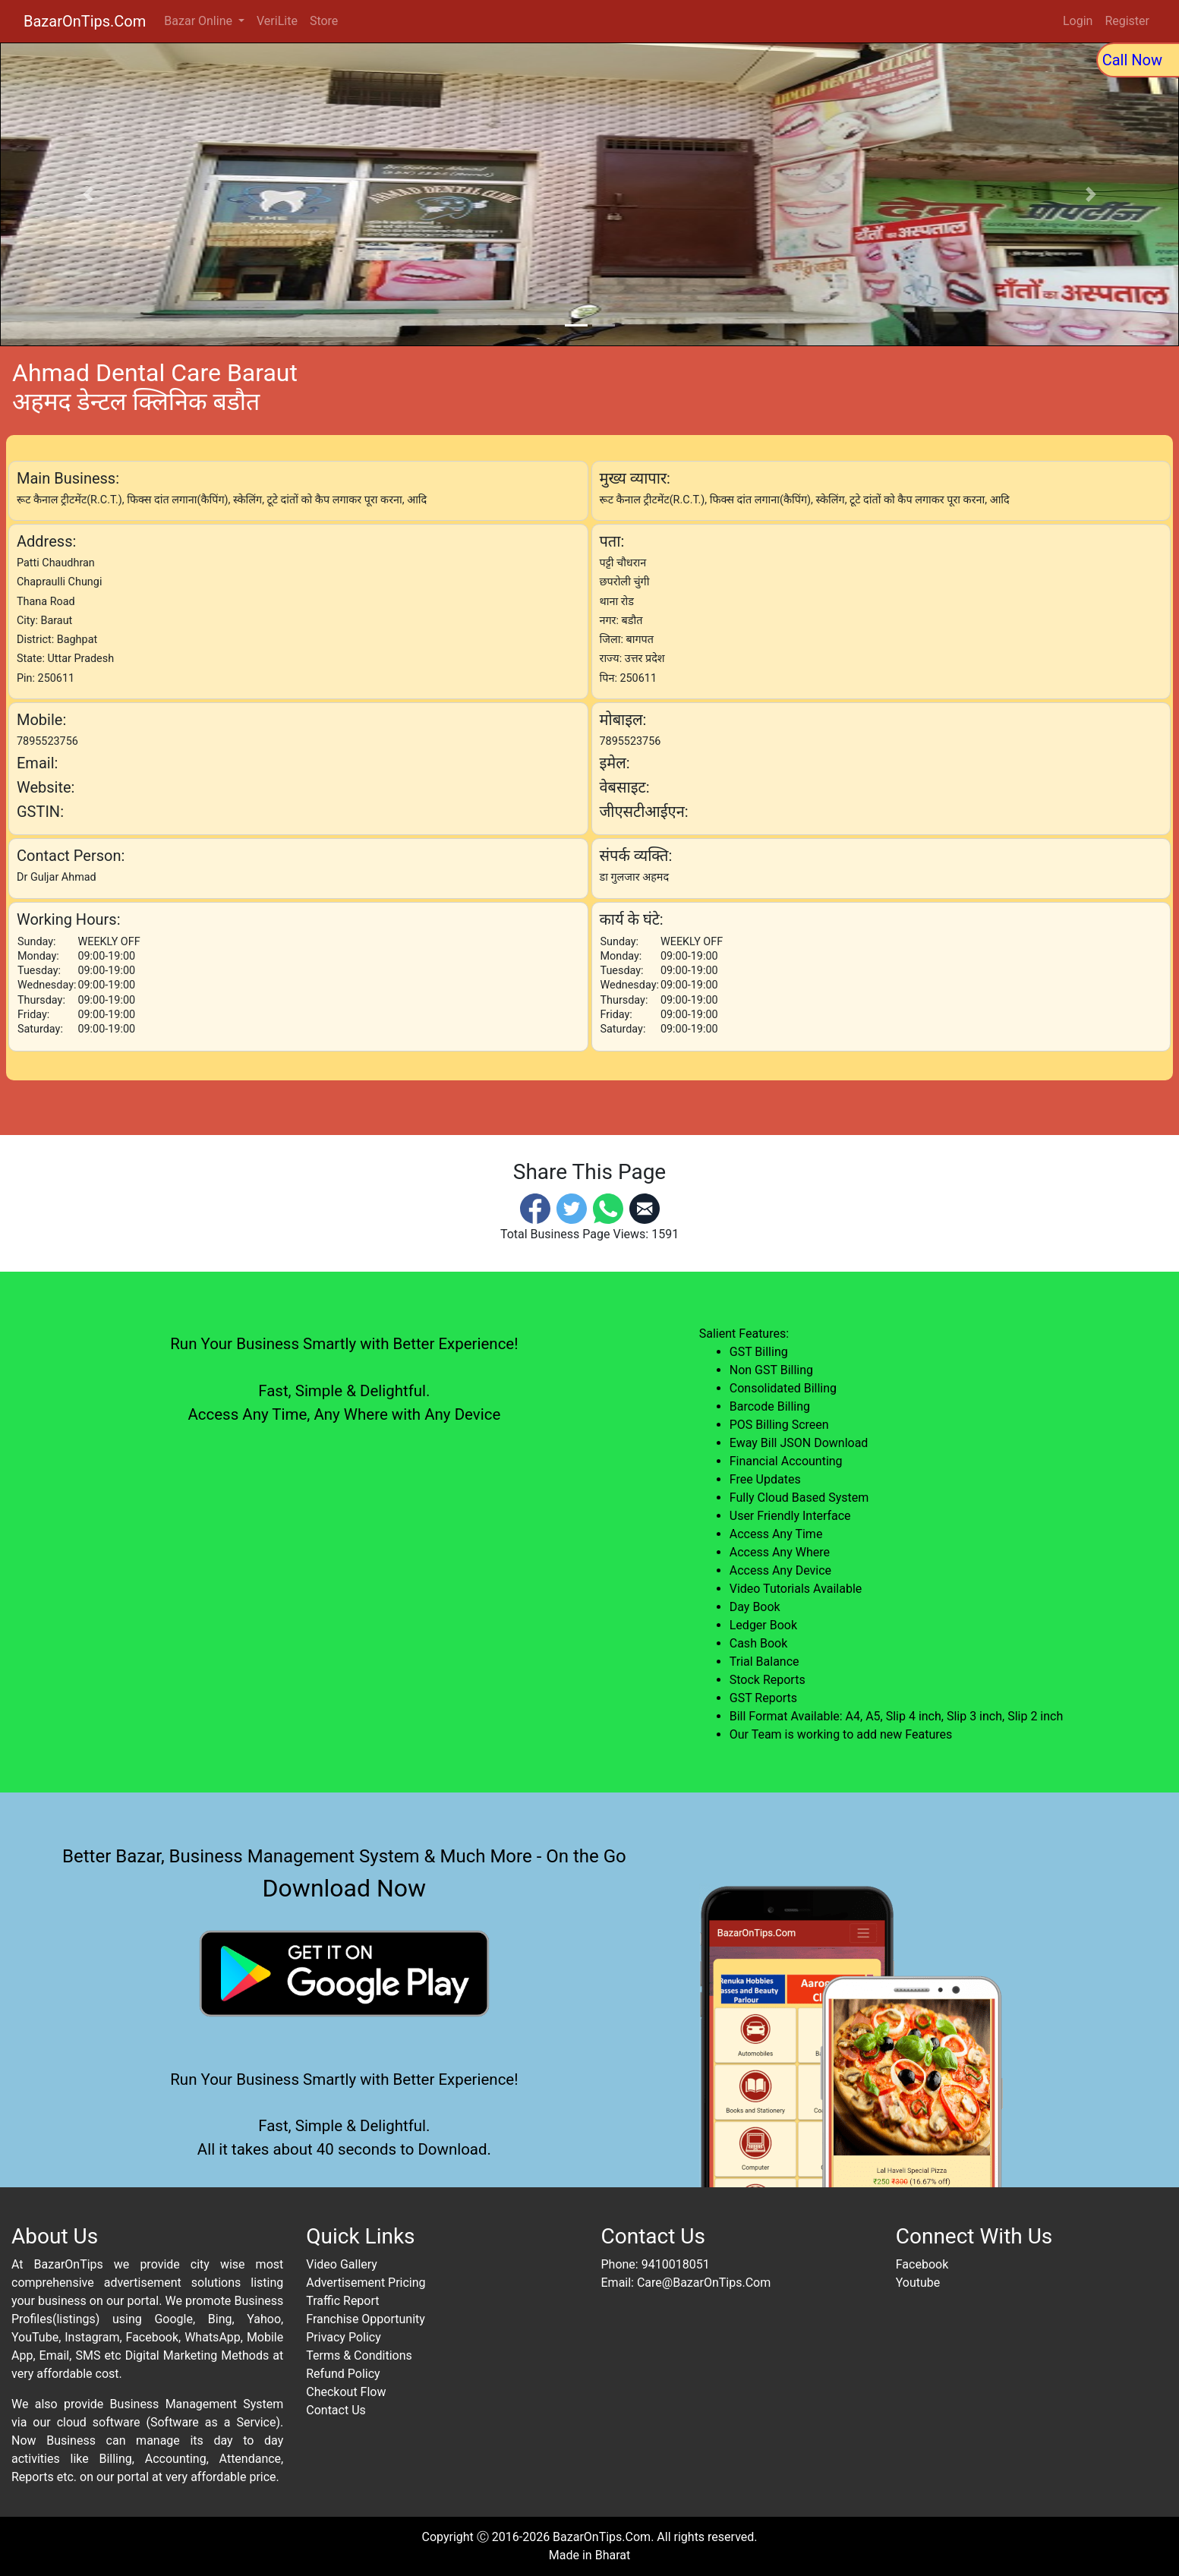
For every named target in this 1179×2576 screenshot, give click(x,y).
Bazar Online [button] (199, 21)
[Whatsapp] (608, 1207)
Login (1077, 21)
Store (324, 21)
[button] (88, 194)
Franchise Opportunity (365, 2319)
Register (1127, 21)
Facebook (922, 2264)
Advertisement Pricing (365, 2282)
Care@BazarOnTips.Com (704, 2282)
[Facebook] (535, 1207)
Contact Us (336, 2410)
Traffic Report (342, 2301)
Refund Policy (343, 2373)
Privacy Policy (343, 2337)
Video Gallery (341, 2264)
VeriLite (277, 21)
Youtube (918, 2282)
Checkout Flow (346, 2392)
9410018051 (676, 2264)
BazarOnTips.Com (85, 21)
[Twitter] (571, 1207)
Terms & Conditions (359, 2355)
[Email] (644, 1207)
